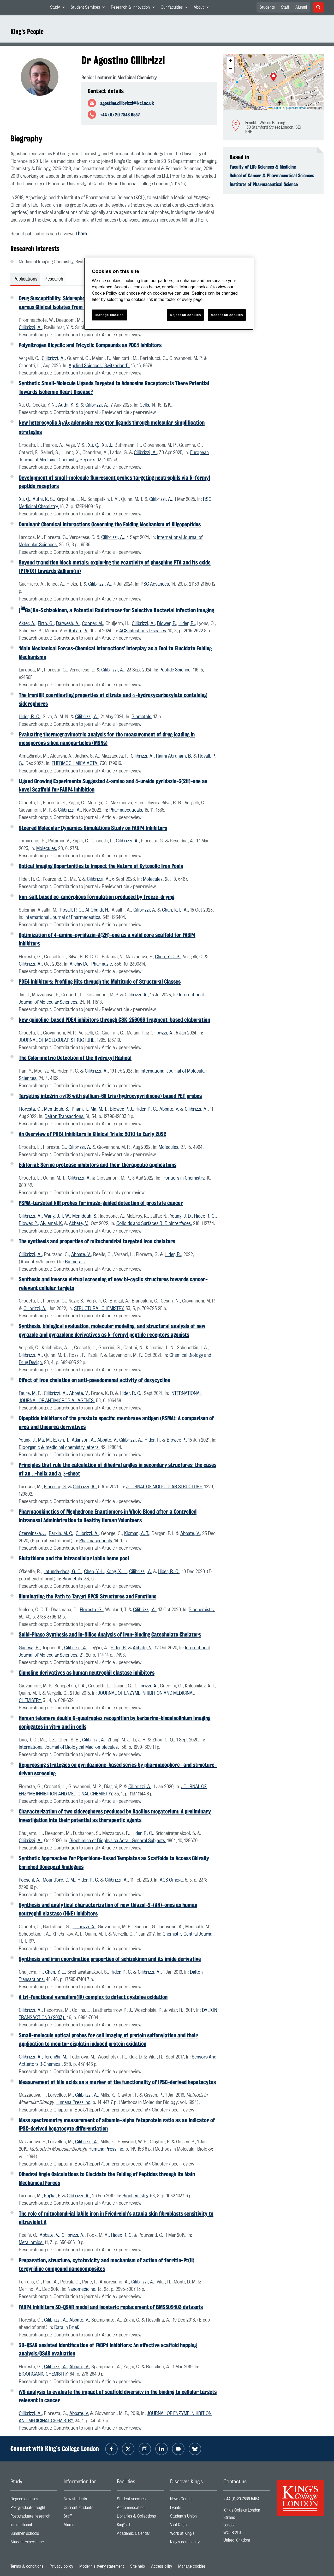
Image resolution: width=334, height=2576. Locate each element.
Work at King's (193, 2534)
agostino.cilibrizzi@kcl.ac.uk (127, 103)
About (203, 8)
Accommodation (140, 2509)
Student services (140, 2500)
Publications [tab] (25, 279)
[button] (273, 77)
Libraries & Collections (140, 2517)
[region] (169, 294)
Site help (137, 2566)
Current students (87, 2509)
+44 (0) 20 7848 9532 (120, 114)
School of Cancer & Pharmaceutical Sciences (272, 175)
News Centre (193, 2500)
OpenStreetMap (296, 107)
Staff (285, 7)
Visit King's (193, 2526)
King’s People (27, 31)
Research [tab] (54, 279)
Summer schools (33, 2534)
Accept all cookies (227, 315)
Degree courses (33, 2500)
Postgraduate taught (33, 2509)
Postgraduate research (33, 2517)
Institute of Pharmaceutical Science (264, 184)
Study (59, 8)
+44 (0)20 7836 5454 (241, 2499)
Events (193, 2509)
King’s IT (140, 2526)
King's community (193, 2543)
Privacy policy (61, 2566)
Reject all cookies (185, 315)
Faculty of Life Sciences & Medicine (263, 166)
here (82, 234)
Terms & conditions (26, 2566)
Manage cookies (192, 2566)
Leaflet (275, 107)
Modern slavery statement (101, 2566)
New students (87, 2500)
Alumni (301, 7)
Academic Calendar (140, 2534)
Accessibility (161, 2566)
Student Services (89, 8)
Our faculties (175, 8)
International (33, 2526)
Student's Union (193, 2517)
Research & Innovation (134, 8)
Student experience (33, 2543)
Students (267, 7)
